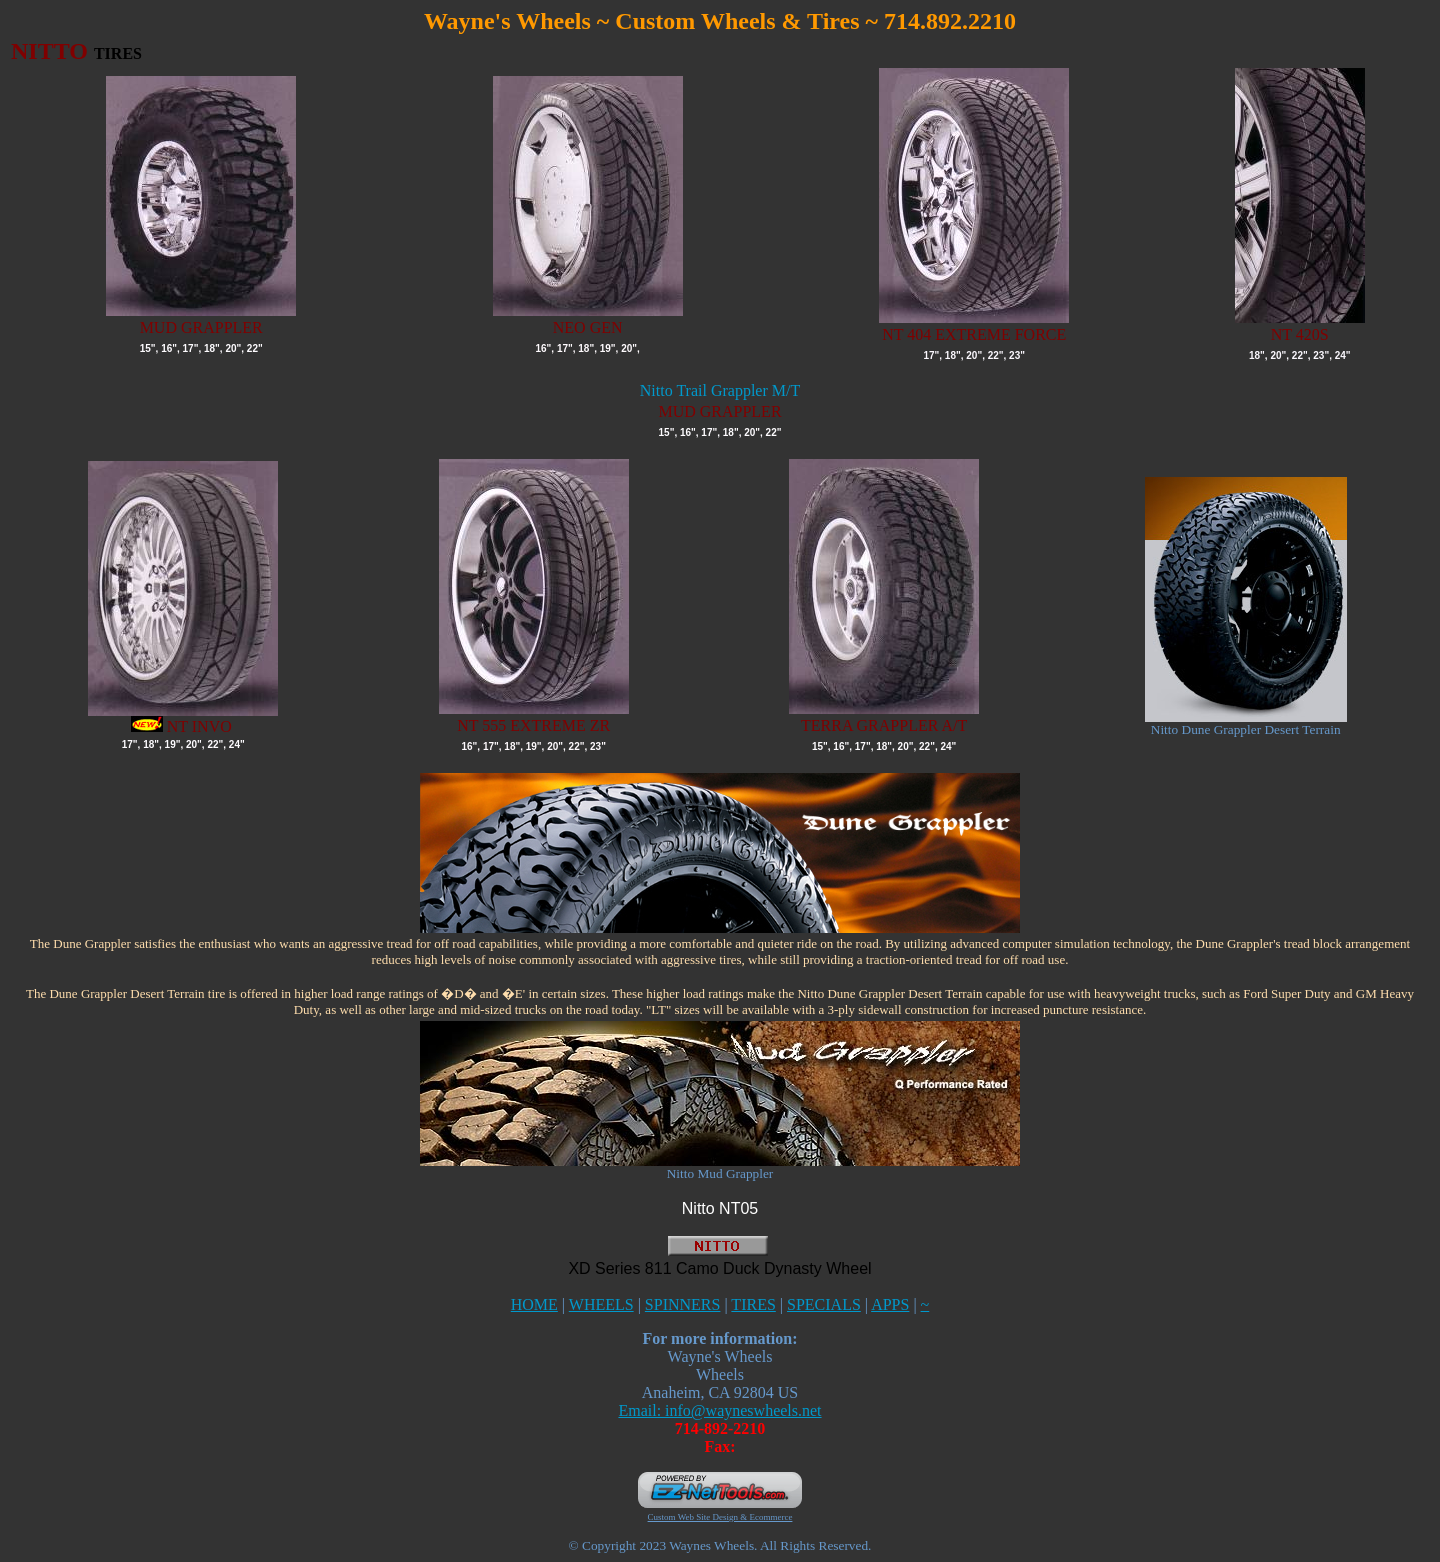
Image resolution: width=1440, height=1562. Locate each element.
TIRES (753, 1304)
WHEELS (601, 1304)
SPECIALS (824, 1304)
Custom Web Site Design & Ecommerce (720, 1517)
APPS (890, 1304)
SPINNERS (683, 1304)
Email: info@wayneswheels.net (719, 1410)
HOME (534, 1304)
